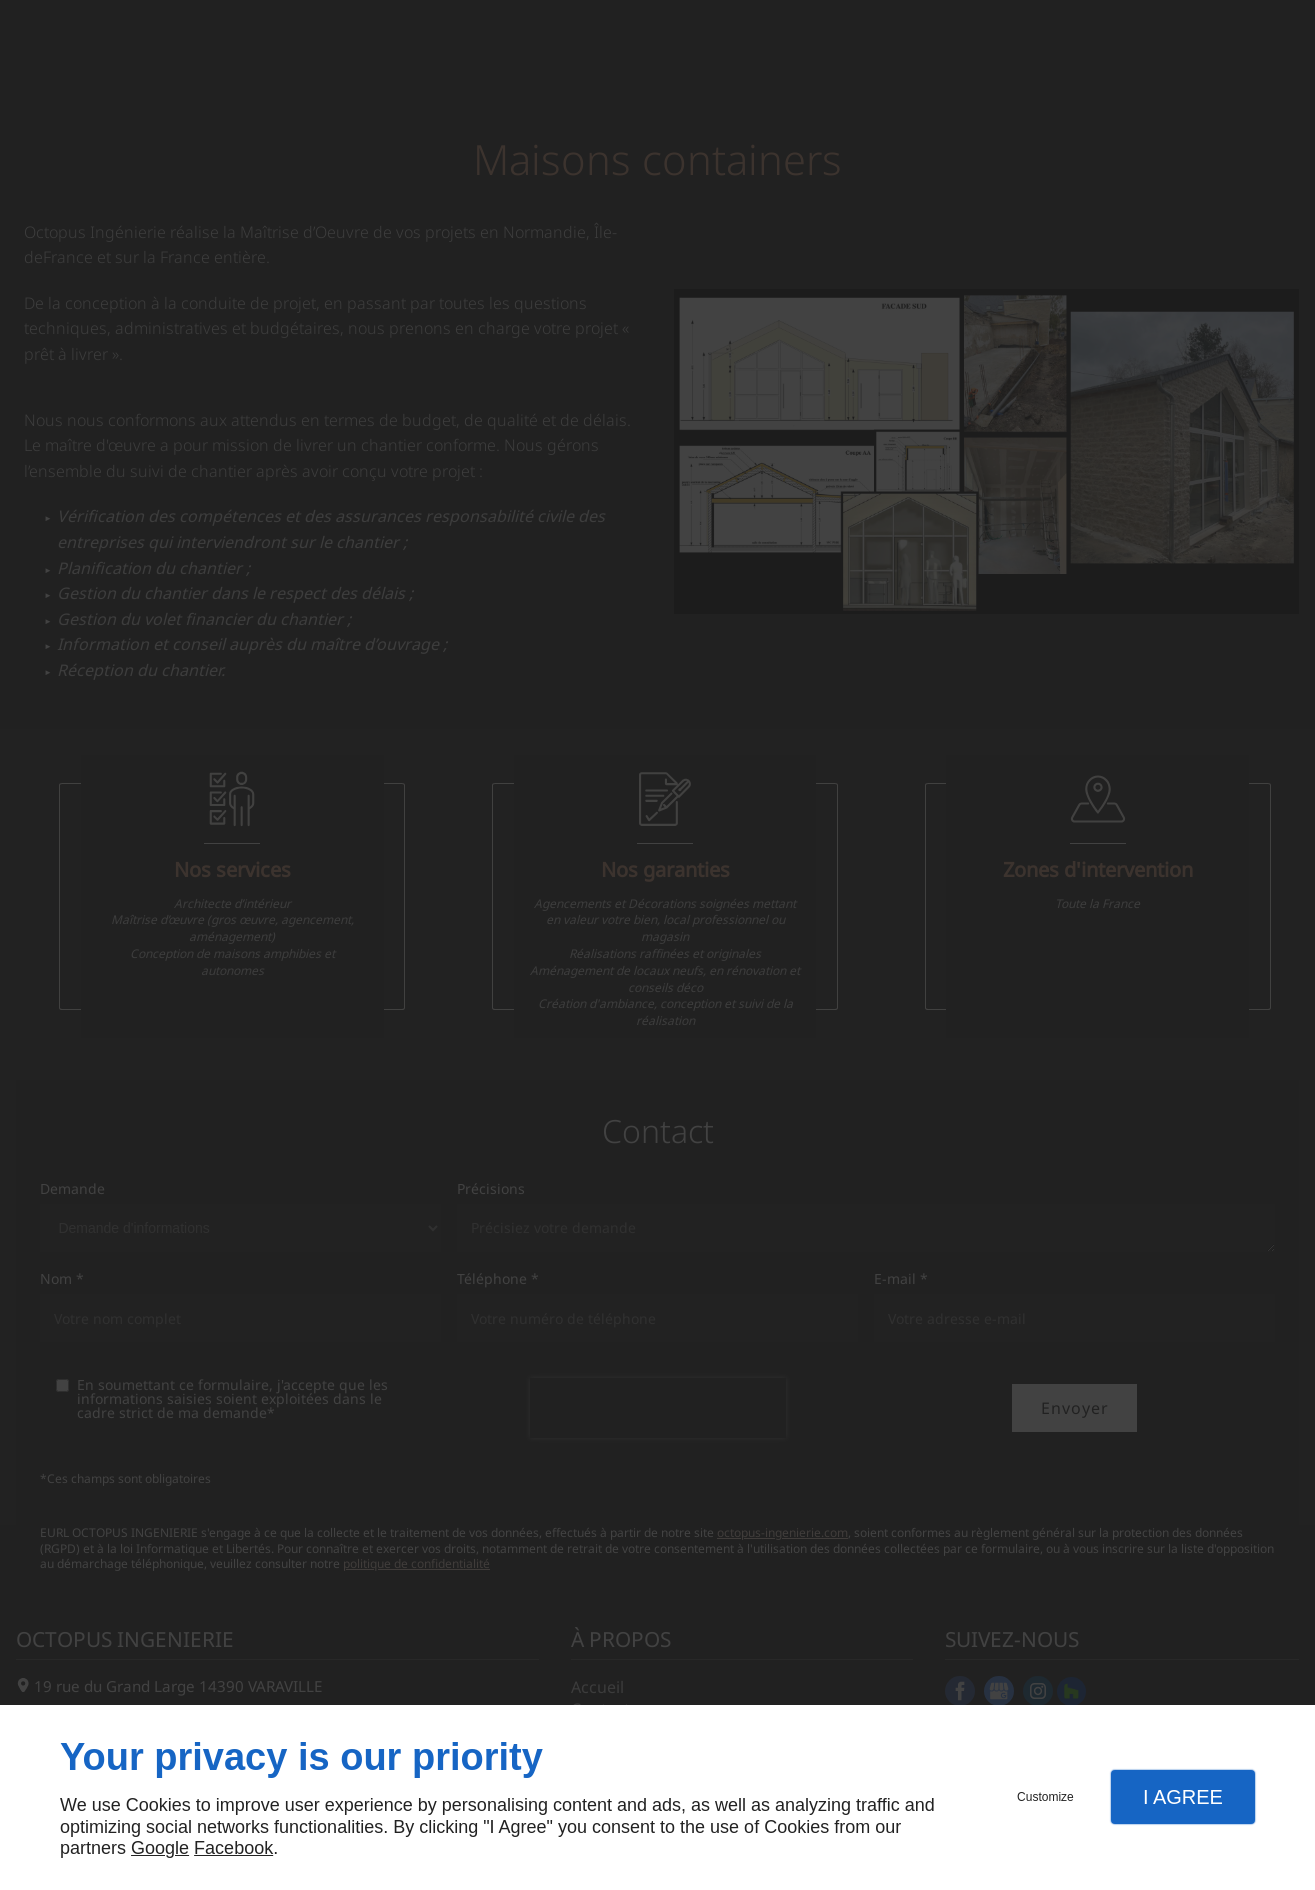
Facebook (233, 1848)
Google (160, 1848)
